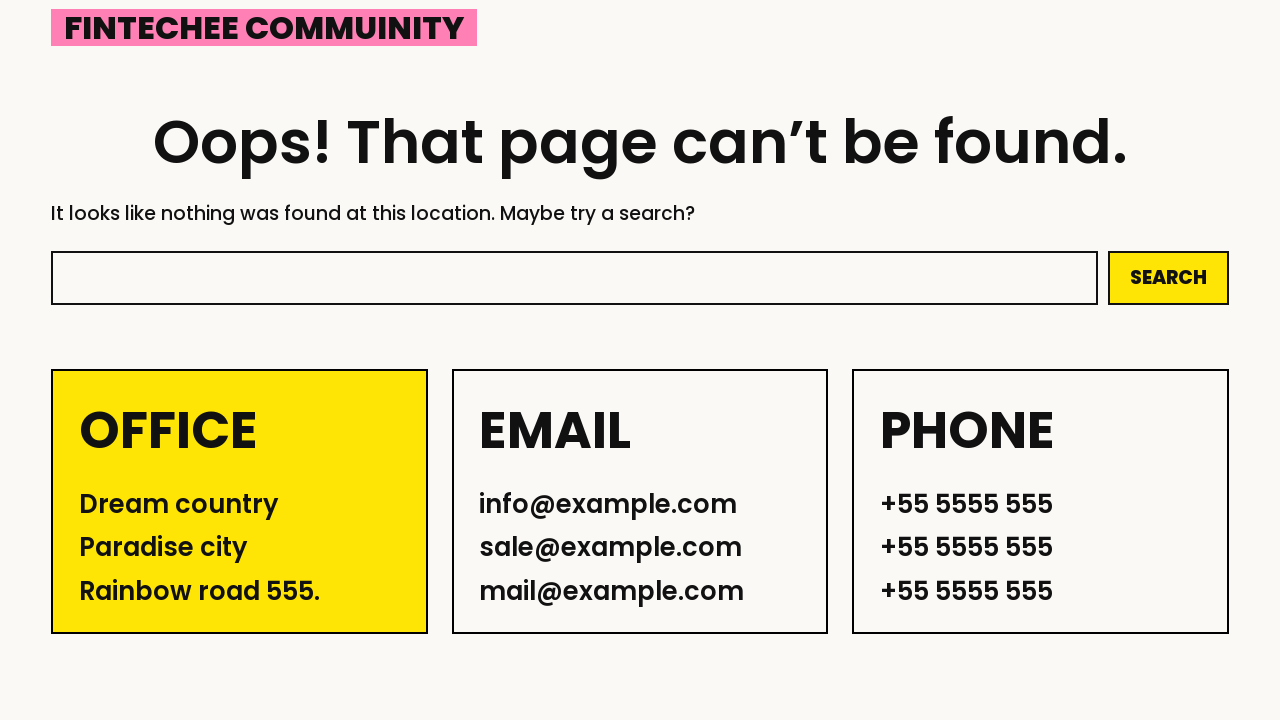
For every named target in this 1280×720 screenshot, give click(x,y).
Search (1168, 277)
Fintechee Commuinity (264, 28)
